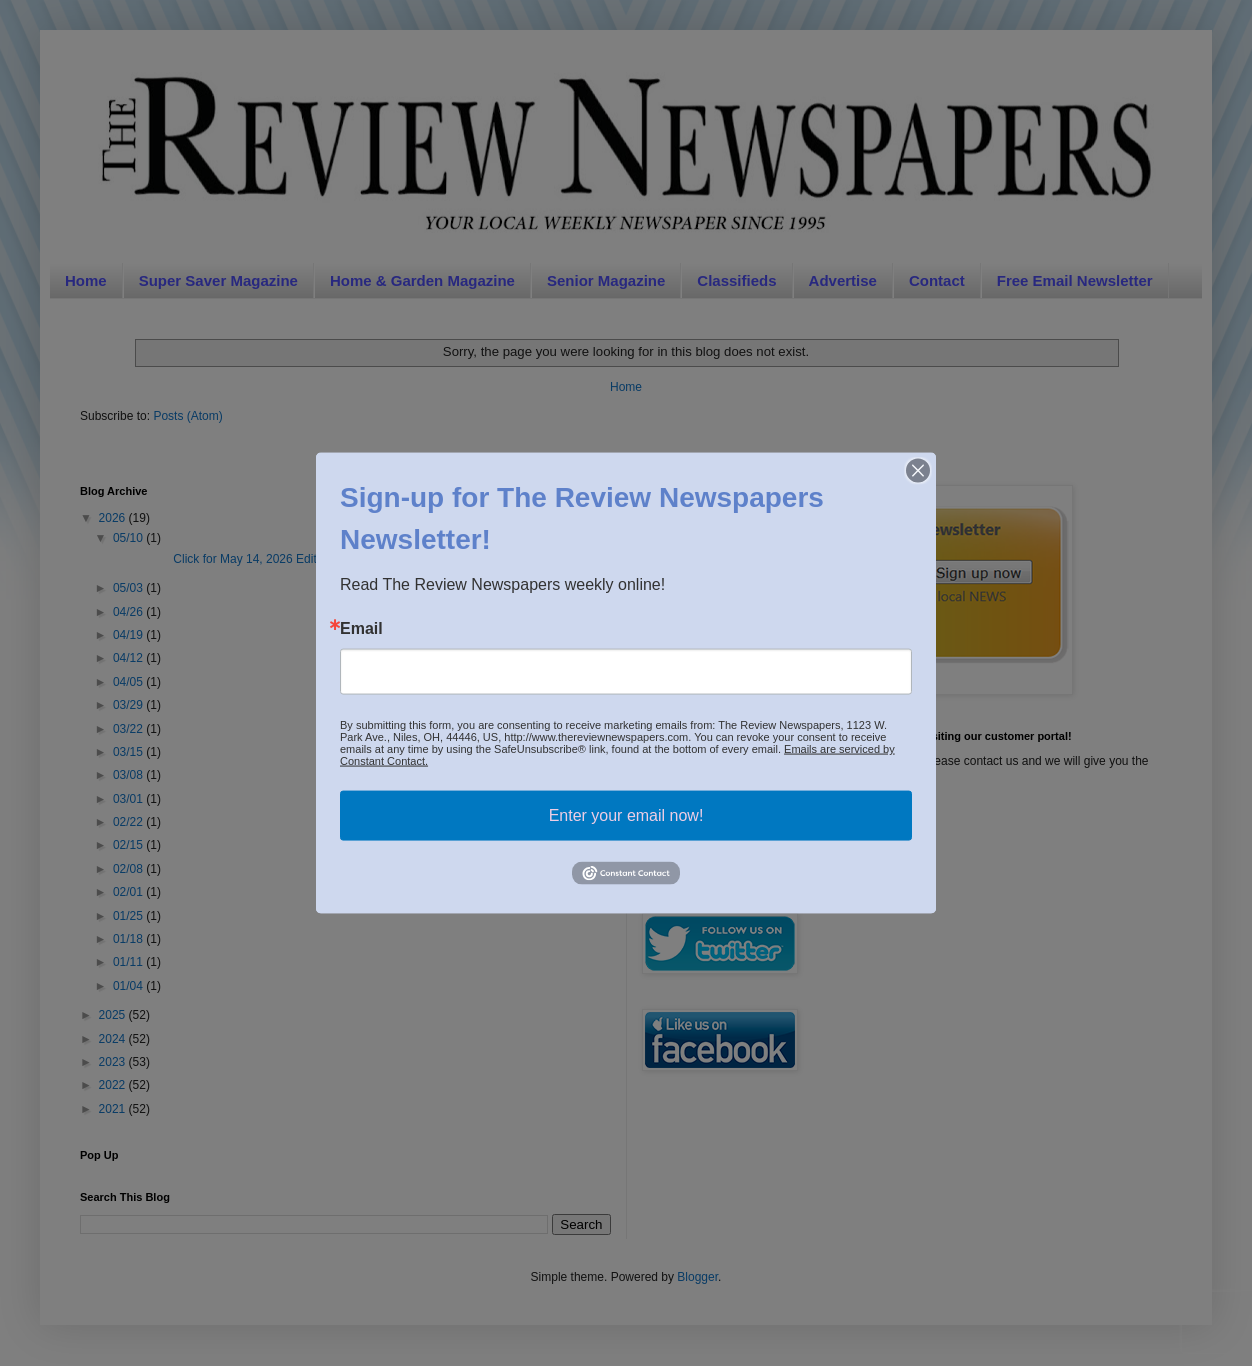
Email (361, 629)
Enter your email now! (626, 815)
